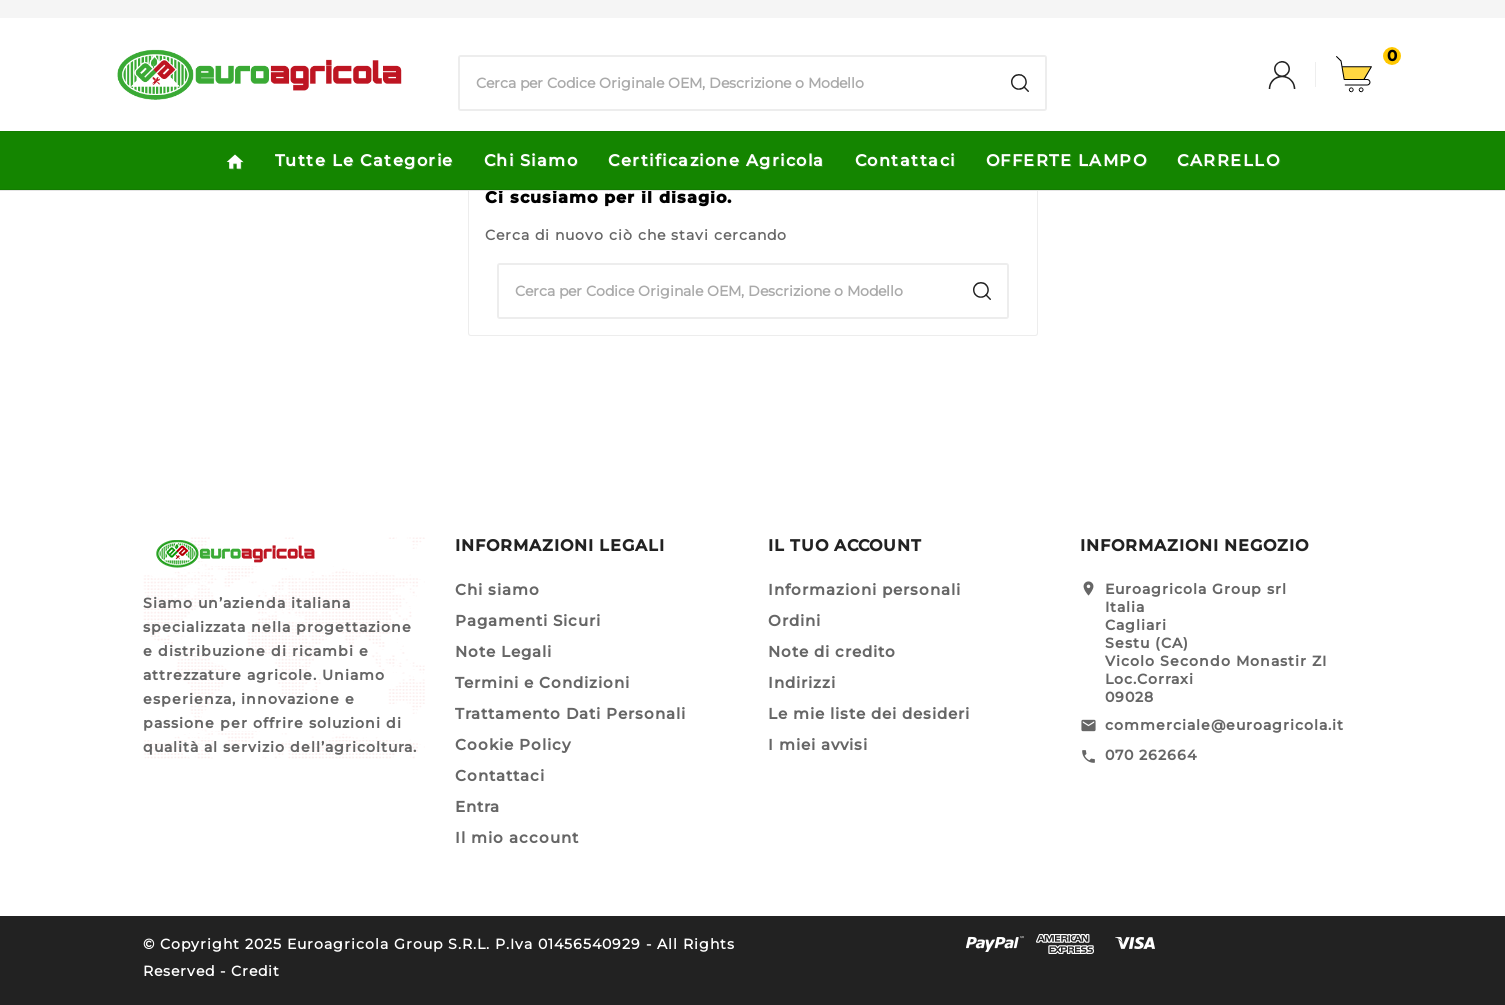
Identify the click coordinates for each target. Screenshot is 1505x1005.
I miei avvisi (818, 744)
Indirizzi (802, 682)
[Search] (1020, 83)
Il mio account (517, 837)
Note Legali (503, 651)
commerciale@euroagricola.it (1224, 725)
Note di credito (832, 651)
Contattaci (500, 775)
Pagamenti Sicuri (528, 620)
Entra (477, 806)
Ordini (794, 620)
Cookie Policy (513, 744)
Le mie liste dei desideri (869, 713)
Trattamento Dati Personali (570, 713)
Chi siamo (497, 589)
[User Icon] (1302, 75)
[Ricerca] (727, 83)
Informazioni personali (864, 589)
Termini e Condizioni (542, 682)
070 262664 (1151, 755)
